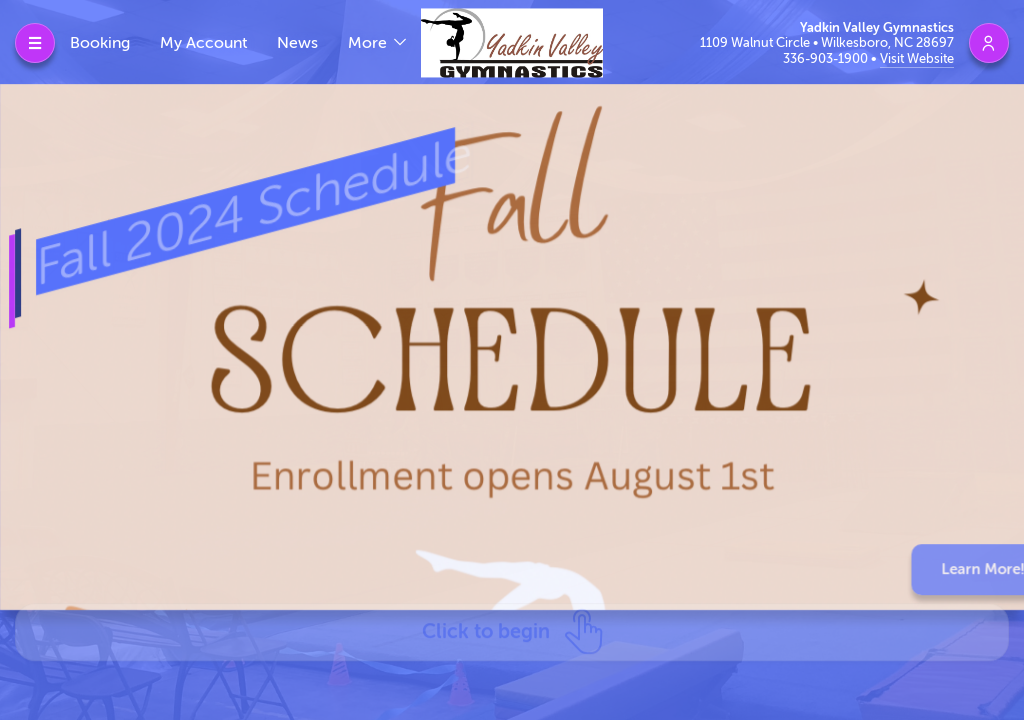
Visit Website (917, 58)
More (369, 43)
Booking (100, 43)
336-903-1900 (827, 58)
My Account (203, 43)
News (297, 43)
